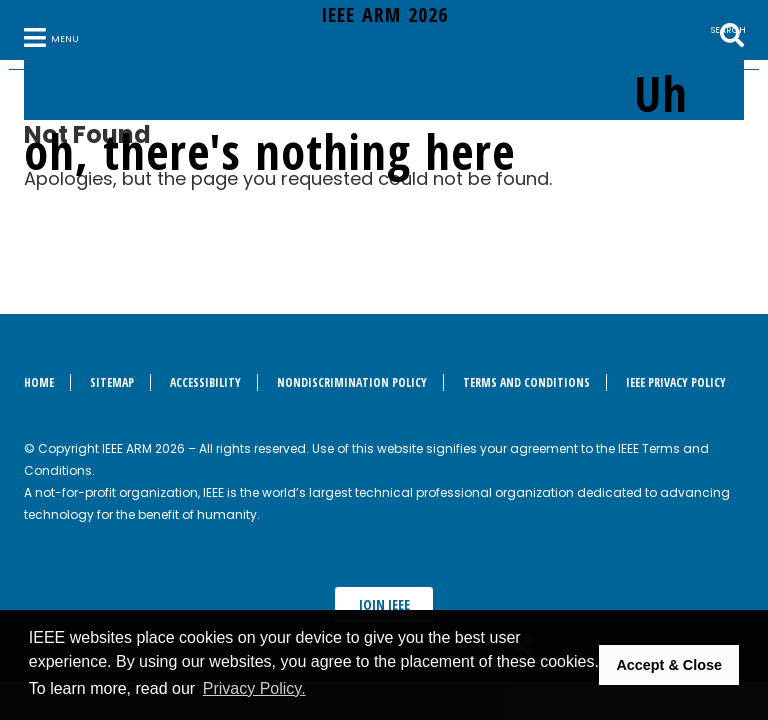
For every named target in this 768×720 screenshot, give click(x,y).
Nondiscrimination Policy (352, 382)
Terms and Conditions (526, 382)
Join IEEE (384, 604)
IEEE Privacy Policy (676, 382)
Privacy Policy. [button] (254, 688)
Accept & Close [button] (669, 665)
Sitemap (112, 382)
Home (39, 382)
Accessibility (205, 382)
